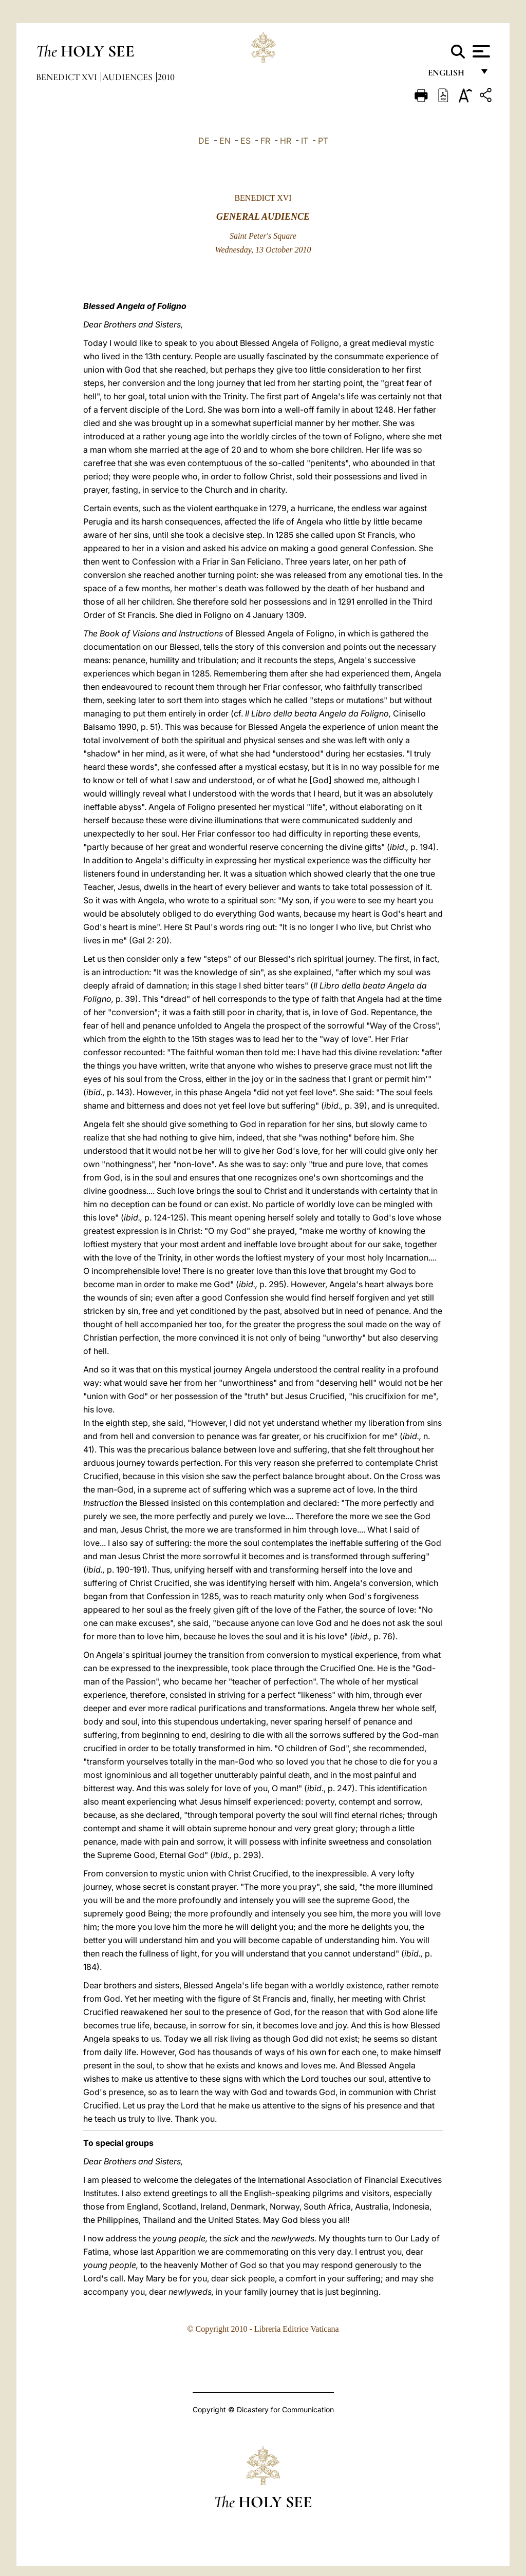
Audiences (128, 77)
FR (265, 140)
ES (245, 140)
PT (323, 140)
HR (285, 140)
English (451, 76)
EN (225, 140)
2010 (166, 77)
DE (204, 140)
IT (304, 140)
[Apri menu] (480, 51)
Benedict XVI (67, 77)
